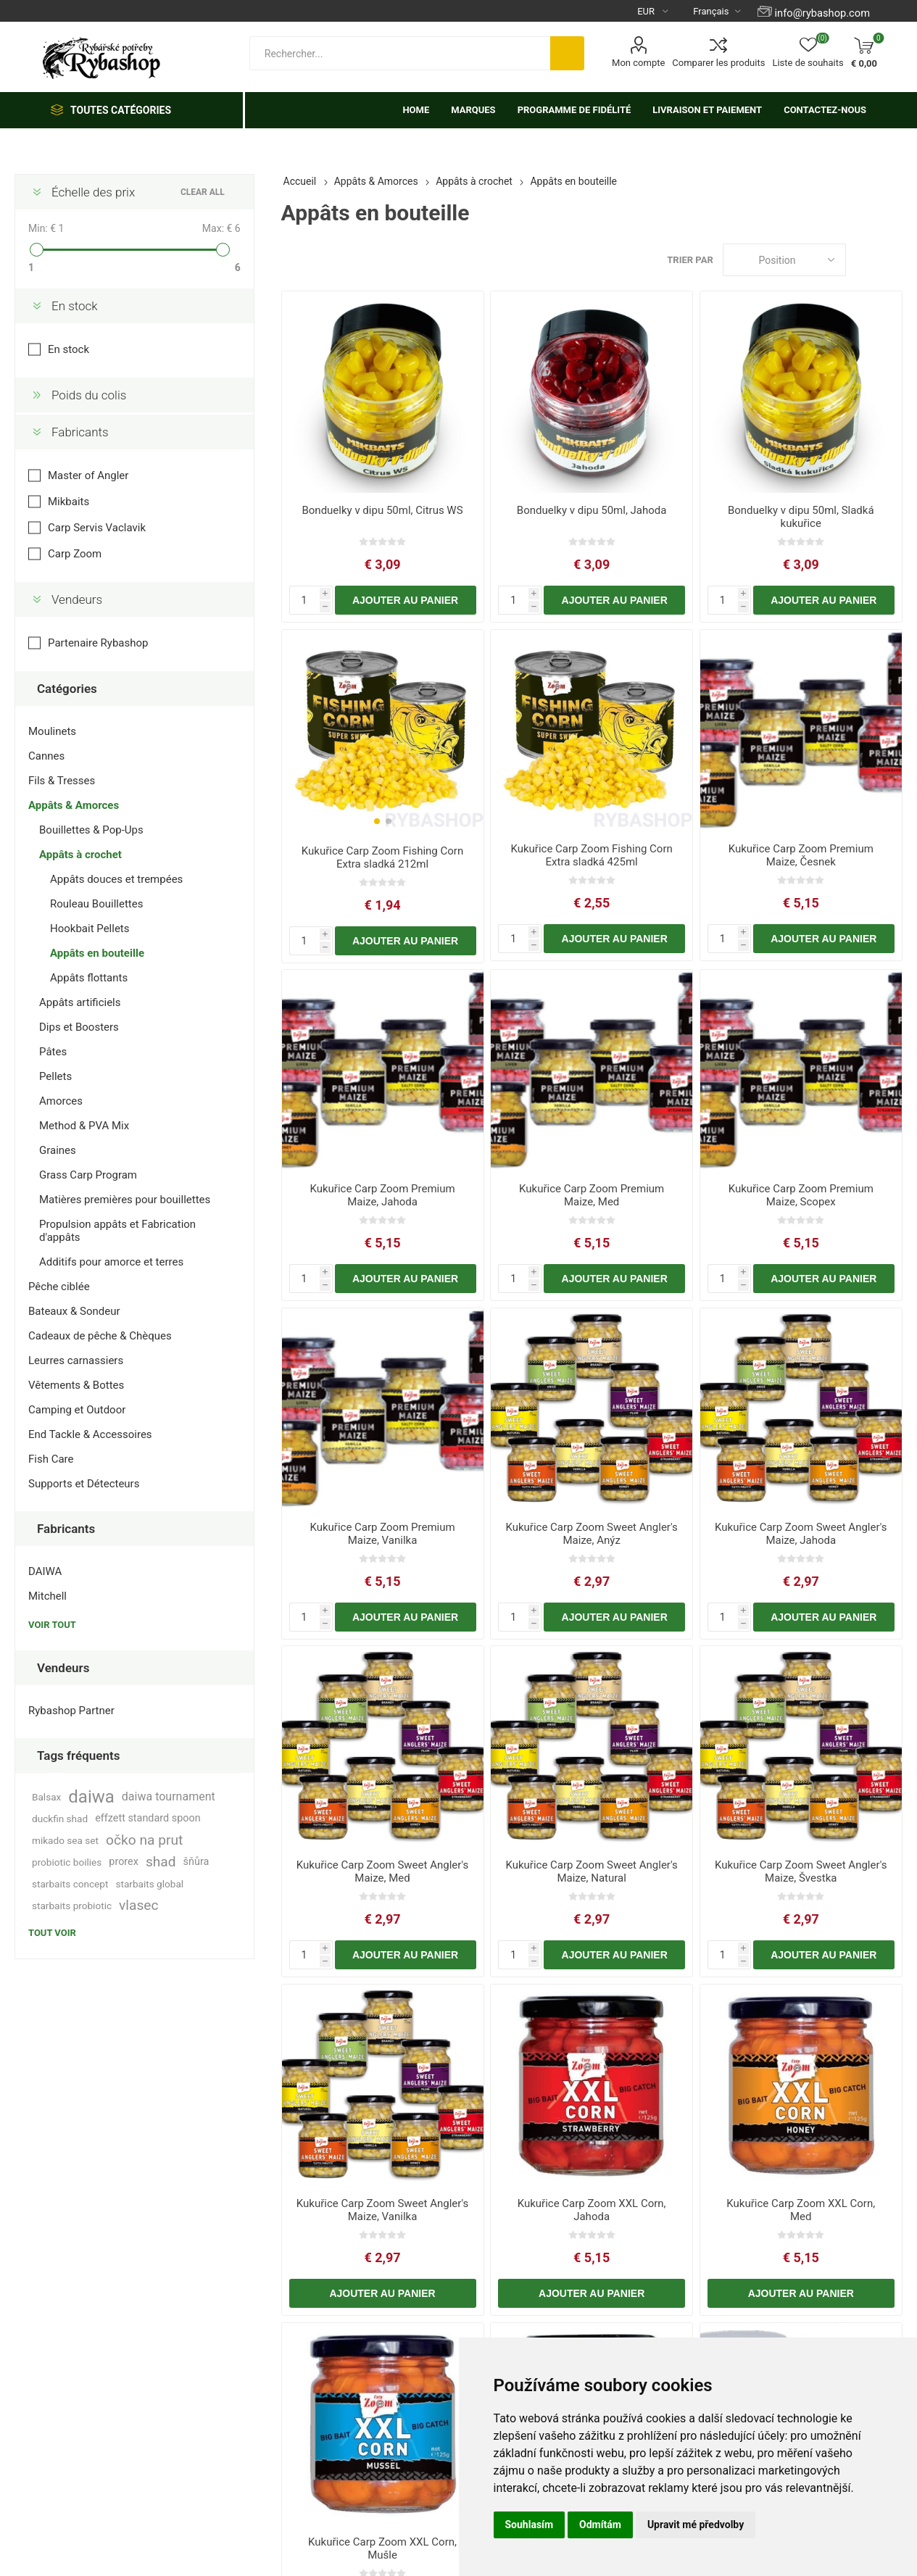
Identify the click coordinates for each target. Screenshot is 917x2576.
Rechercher (567, 53)
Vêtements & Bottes (76, 1385)
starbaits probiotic (72, 1905)
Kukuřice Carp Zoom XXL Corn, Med (800, 2210)
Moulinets (52, 731)
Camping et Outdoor (76, 1409)
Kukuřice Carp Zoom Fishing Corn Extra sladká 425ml (591, 855)
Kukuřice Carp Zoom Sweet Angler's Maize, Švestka (801, 1871)
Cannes (46, 756)
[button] (377, 821)
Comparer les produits (718, 62)
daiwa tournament (168, 1796)
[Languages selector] (711, 11)
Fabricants (80, 432)
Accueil (300, 181)
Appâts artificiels (79, 1002)
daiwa (91, 1797)
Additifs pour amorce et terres (111, 1261)
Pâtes (53, 1051)
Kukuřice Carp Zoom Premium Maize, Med (591, 1195)
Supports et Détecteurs (83, 1483)
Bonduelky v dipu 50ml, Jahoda (592, 510)
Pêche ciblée (59, 1286)
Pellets (55, 1076)
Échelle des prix (93, 192)
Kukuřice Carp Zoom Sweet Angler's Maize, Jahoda (801, 1534)
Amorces (61, 1101)
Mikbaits (68, 501)
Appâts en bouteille (97, 953)
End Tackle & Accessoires (90, 1434)
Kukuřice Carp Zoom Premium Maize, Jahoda (382, 1195)
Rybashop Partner (71, 1710)
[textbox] (399, 53)
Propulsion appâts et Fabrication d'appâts (117, 1231)
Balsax (46, 1797)
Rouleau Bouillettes (96, 903)
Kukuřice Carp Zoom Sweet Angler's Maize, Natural (591, 1871)
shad (161, 1861)
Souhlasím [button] (529, 2524)
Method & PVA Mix (84, 1125)
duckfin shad (60, 1818)
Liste (892, 260)
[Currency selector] (647, 11)
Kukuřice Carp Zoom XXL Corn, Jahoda (592, 2210)
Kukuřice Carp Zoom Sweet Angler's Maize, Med (382, 1871)
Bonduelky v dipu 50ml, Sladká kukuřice (801, 517)
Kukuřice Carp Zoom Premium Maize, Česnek (801, 855)
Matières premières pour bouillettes (124, 1199)
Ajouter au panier (405, 600)
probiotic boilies (66, 1862)
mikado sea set (65, 1840)
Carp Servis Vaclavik (97, 527)
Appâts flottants (89, 977)
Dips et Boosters (79, 1027)
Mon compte (638, 62)
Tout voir (52, 1932)
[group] (383, 732)
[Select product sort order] (784, 260)
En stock (74, 306)
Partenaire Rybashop (98, 642)
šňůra (196, 1862)
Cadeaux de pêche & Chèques (100, 1335)
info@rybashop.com (822, 13)
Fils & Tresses (61, 780)
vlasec (139, 1905)
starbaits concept (70, 1884)
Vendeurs (76, 599)
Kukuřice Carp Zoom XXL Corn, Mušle (382, 2548)
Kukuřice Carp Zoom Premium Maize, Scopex (801, 1195)
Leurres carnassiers (75, 1360)
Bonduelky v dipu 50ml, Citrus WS (382, 510)
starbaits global (149, 1884)
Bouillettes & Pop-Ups (91, 829)
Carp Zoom (74, 553)
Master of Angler (88, 475)
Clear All (203, 192)
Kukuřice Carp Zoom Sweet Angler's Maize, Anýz (591, 1534)
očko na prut (144, 1840)
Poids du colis (88, 395)
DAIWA (45, 1571)
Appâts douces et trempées (116, 879)
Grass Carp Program (88, 1174)
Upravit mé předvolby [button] (695, 2524)
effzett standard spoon (147, 1818)
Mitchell (47, 1596)
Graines (57, 1150)
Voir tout (52, 1624)
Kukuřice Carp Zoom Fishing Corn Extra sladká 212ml (382, 857)
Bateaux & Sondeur (74, 1311)
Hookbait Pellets (90, 928)
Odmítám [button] (600, 2524)
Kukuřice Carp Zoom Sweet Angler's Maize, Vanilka (382, 2210)
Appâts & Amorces (73, 805)
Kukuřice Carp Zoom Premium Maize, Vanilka (382, 1534)
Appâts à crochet (80, 854)
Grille (864, 260)
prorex (123, 1862)
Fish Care (50, 1459)
